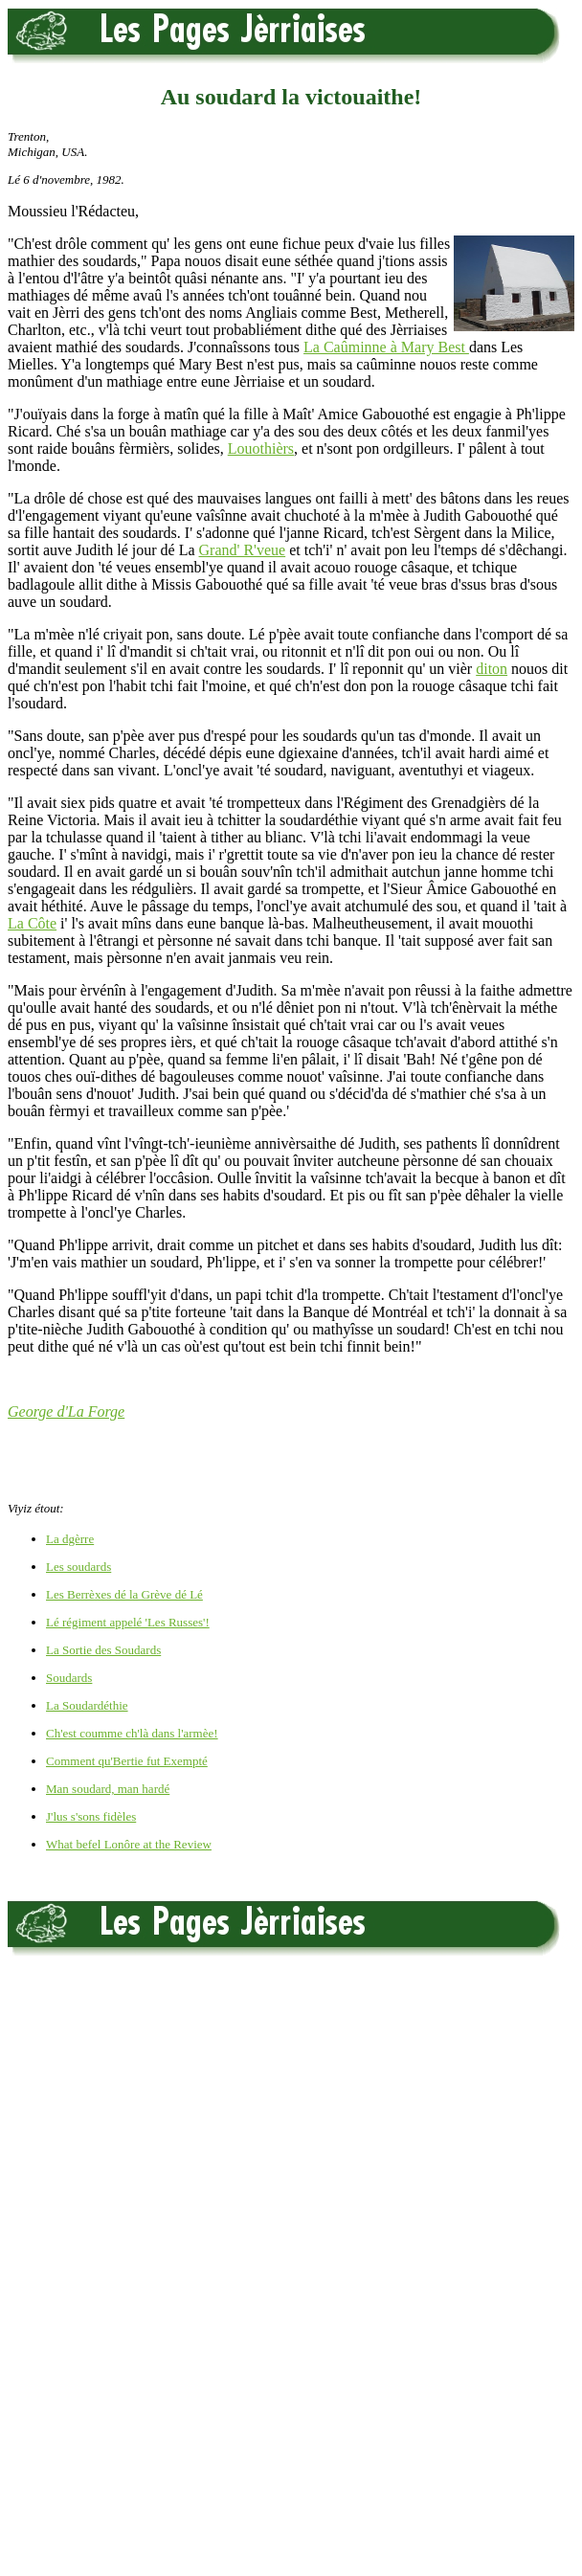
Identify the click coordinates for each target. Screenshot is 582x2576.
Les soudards (78, 1566)
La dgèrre (70, 1539)
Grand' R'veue (242, 550)
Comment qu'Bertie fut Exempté (127, 1761)
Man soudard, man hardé (107, 1788)
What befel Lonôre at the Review (129, 1844)
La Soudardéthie (87, 1705)
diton (491, 669)
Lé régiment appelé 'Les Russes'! (128, 1622)
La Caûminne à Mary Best (386, 347)
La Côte (32, 923)
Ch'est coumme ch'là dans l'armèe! (132, 1733)
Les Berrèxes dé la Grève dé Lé (124, 1594)
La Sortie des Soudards (103, 1650)
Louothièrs (261, 448)
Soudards (69, 1677)
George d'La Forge (66, 1411)
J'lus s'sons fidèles (91, 1816)
